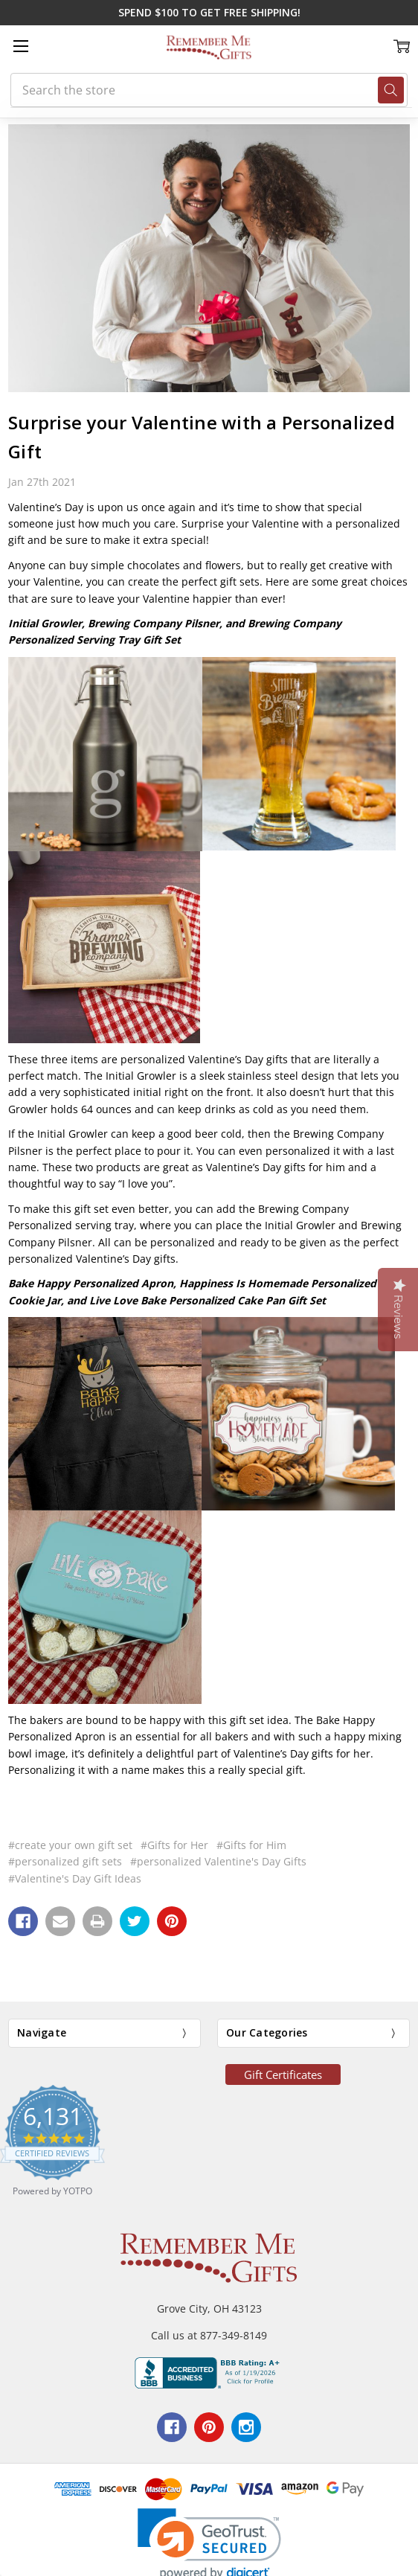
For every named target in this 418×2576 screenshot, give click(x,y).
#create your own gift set (70, 1845)
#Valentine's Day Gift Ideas (74, 1878)
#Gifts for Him (251, 1845)
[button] (283, 2075)
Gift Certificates (283, 2074)
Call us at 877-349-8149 (209, 2335)
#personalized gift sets (65, 1861)
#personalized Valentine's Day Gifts (218, 1861)
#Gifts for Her (174, 1845)
